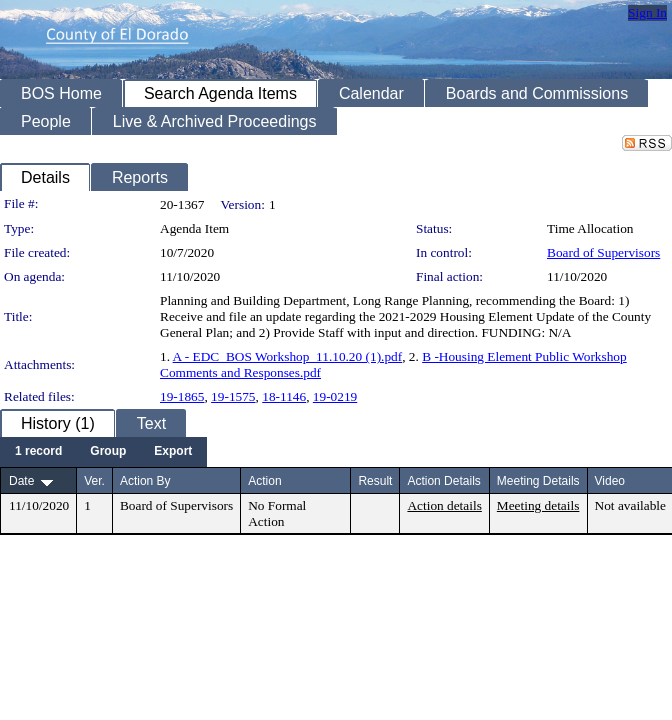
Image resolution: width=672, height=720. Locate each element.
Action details (444, 505)
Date (21, 481)
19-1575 (233, 396)
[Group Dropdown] (108, 452)
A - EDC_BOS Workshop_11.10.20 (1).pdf (288, 356)
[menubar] (103, 452)
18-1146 (284, 396)
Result (375, 481)
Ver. (94, 481)
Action (264, 481)
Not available (630, 505)
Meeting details (538, 505)
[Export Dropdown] (173, 452)
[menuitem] (38, 452)
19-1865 (182, 396)
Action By (145, 481)
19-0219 (335, 396)
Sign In (647, 12)
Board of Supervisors (603, 252)
